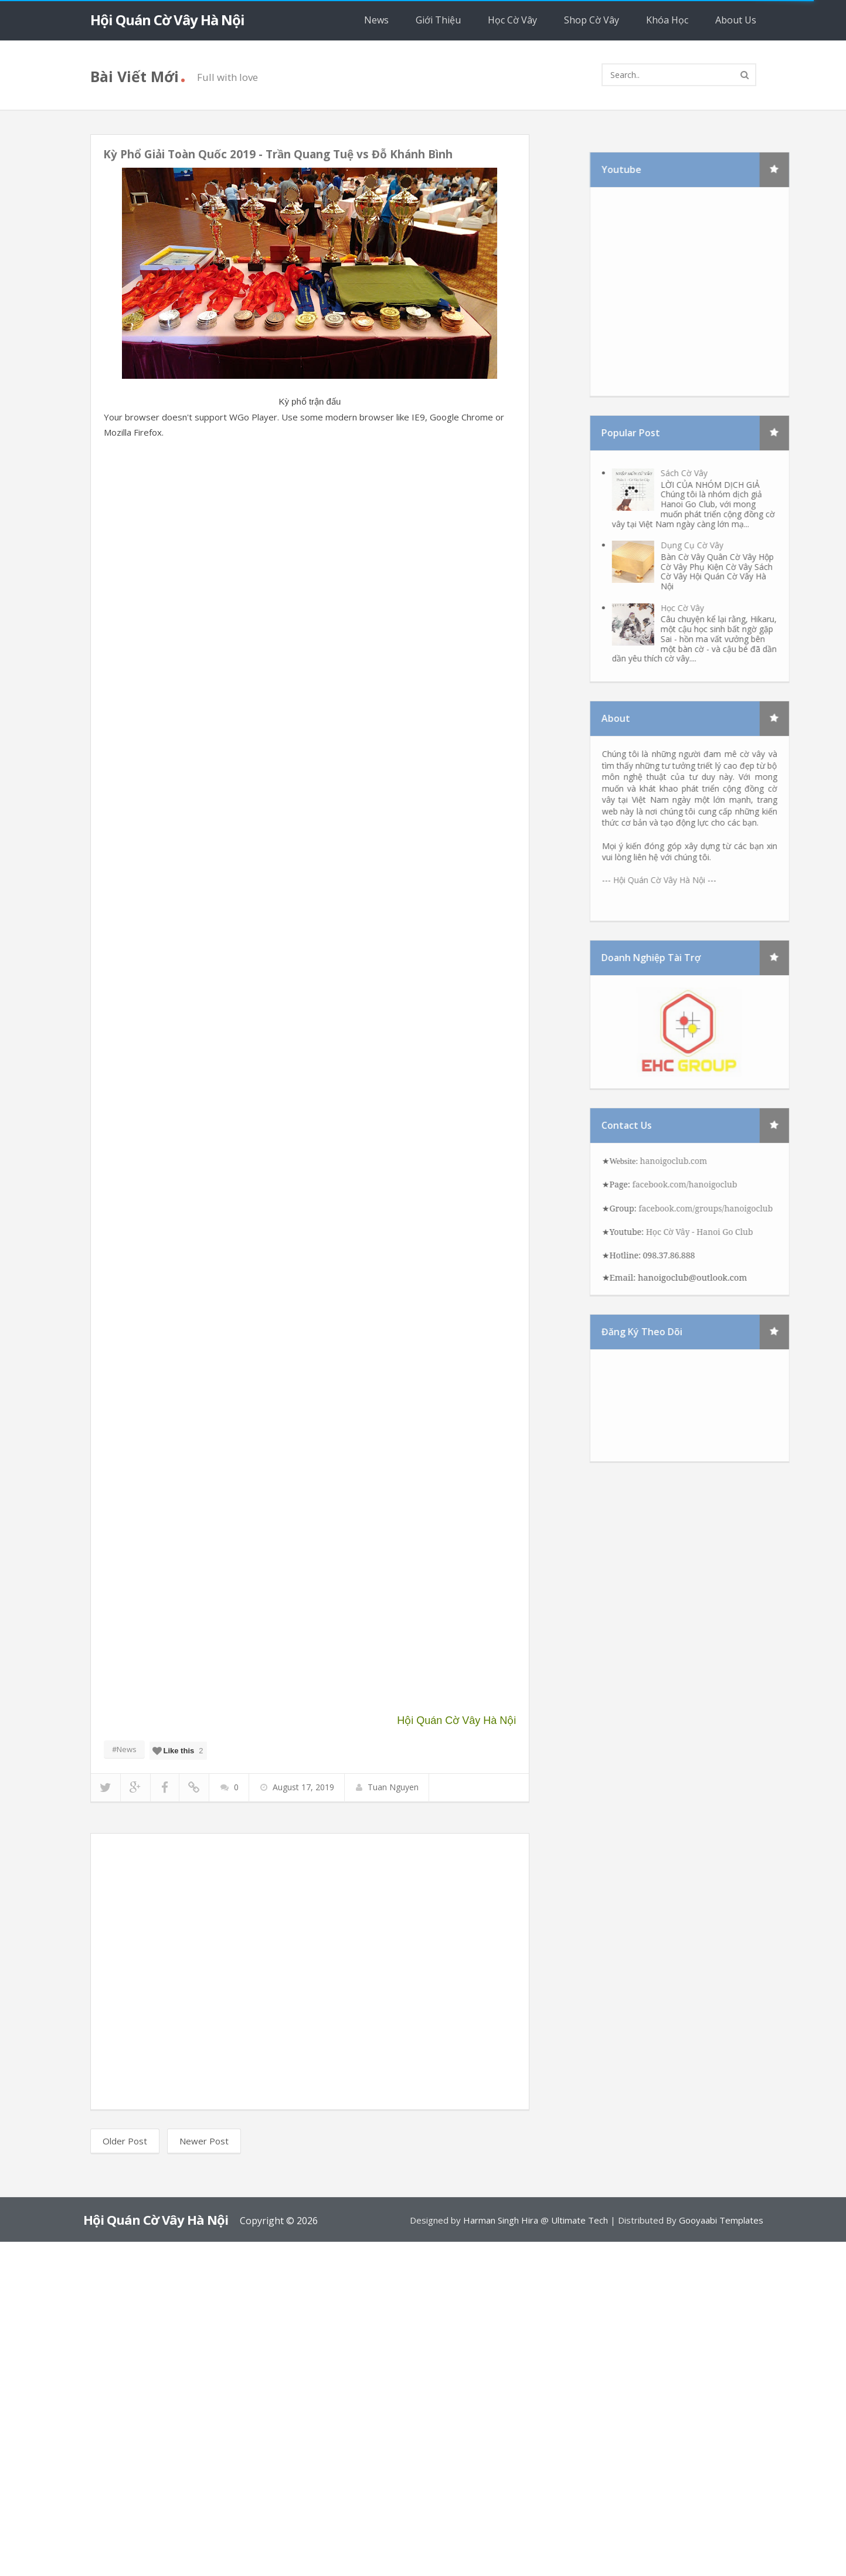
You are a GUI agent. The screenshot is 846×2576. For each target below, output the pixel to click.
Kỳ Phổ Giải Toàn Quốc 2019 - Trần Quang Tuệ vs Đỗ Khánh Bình (278, 154)
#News (124, 1749)
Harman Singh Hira (500, 2220)
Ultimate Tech (579, 2220)
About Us (735, 19)
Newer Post (204, 2141)
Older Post (125, 2141)
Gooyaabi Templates (721, 2220)
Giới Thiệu (438, 19)
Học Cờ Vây (512, 19)
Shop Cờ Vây (591, 19)
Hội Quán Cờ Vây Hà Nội (167, 19)
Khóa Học (667, 19)
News (376, 19)
